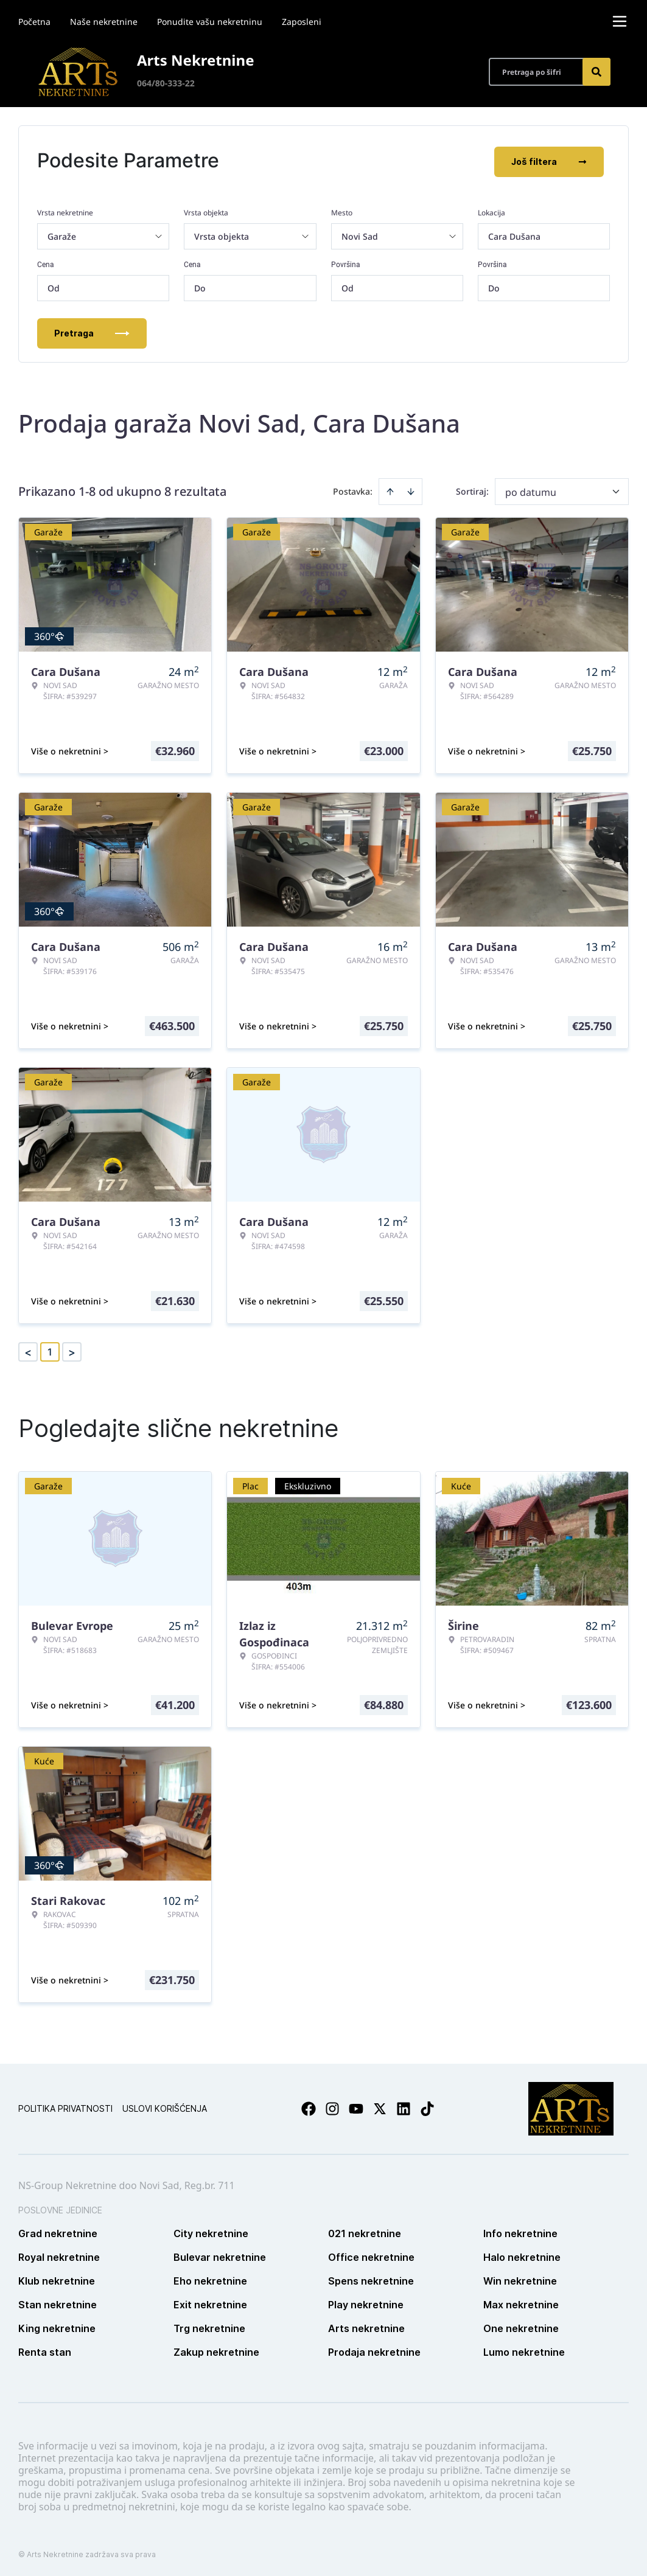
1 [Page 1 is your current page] (49, 1349)
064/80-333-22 (166, 83)
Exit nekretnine (210, 2302)
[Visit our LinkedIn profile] (403, 2106)
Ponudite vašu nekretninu (209, 21)
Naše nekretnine (104, 21)
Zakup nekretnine (216, 2350)
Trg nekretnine (209, 2326)
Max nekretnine (521, 2302)
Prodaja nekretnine (374, 2350)
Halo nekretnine (522, 2255)
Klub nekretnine (56, 2278)
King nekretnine (57, 2326)
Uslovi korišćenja (164, 2106)
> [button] (71, 1349)
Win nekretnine (520, 2278)
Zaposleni (301, 21)
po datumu (530, 489)
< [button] (28, 1349)
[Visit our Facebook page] (308, 2106)
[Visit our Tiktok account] (427, 2106)
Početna (34, 21)
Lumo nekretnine (524, 2350)
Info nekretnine (520, 2231)
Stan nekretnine (57, 2302)
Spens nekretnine (371, 2278)
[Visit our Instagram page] (332, 2106)
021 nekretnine (364, 2231)
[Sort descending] (411, 489)
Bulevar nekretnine (219, 2255)
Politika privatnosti (65, 2106)
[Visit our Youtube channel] (356, 2106)
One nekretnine (521, 2326)
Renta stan (44, 2350)
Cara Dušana (514, 234)
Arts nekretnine (366, 2326)
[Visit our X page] (379, 2106)
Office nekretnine (371, 2255)
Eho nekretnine (210, 2278)
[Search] (596, 72)
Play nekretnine (366, 2302)
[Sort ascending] (390, 489)
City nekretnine (210, 2231)
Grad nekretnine (57, 2231)
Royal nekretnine (59, 2255)
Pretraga (92, 330)
